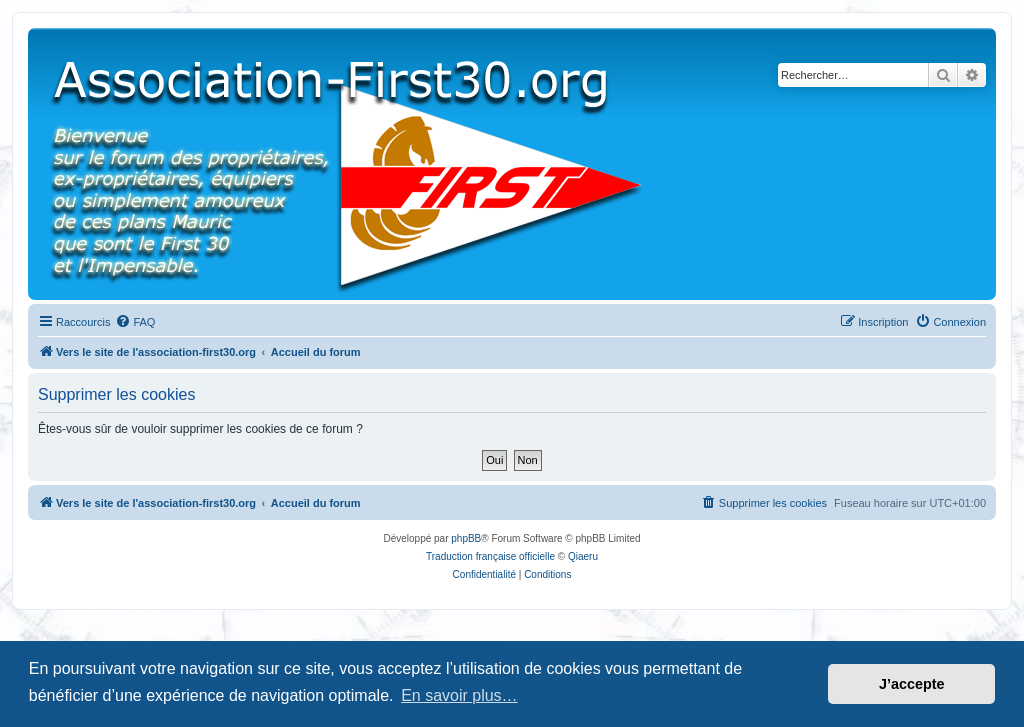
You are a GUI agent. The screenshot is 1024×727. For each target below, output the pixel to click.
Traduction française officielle (490, 556)
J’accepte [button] (912, 684)
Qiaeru (583, 556)
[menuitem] (135, 322)
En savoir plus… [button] (459, 695)
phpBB (466, 538)
